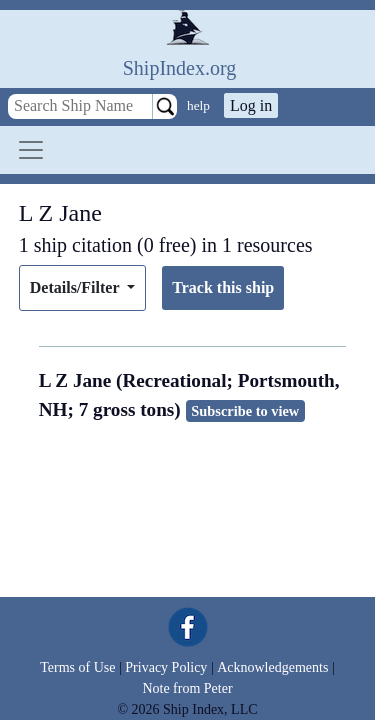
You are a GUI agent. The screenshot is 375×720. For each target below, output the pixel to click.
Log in (251, 105)
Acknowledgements (272, 667)
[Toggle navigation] (31, 150)
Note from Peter (187, 688)
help (198, 105)
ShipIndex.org (180, 68)
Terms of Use (77, 667)
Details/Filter (76, 287)
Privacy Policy (166, 667)
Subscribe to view (245, 411)
